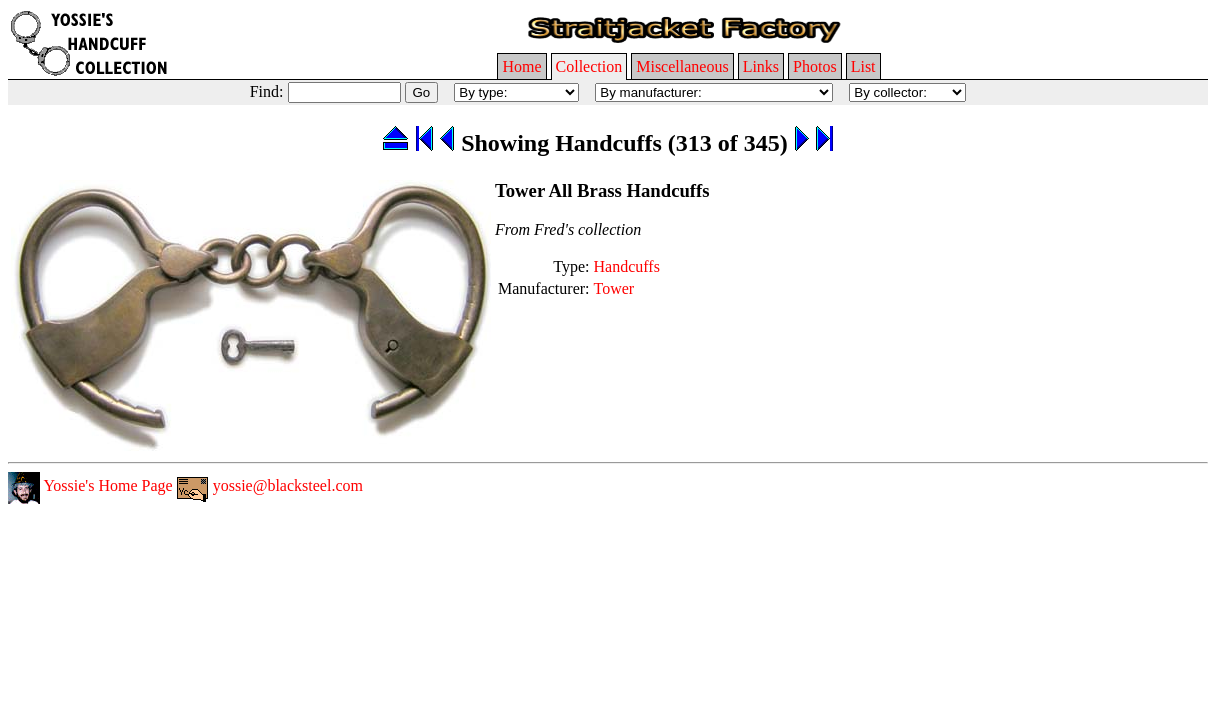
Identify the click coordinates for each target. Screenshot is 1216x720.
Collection (589, 66)
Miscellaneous (682, 66)
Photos (815, 66)
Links (761, 66)
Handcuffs (627, 266)
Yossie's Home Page (90, 485)
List (863, 66)
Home (521, 66)
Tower (614, 288)
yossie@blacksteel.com (270, 485)
